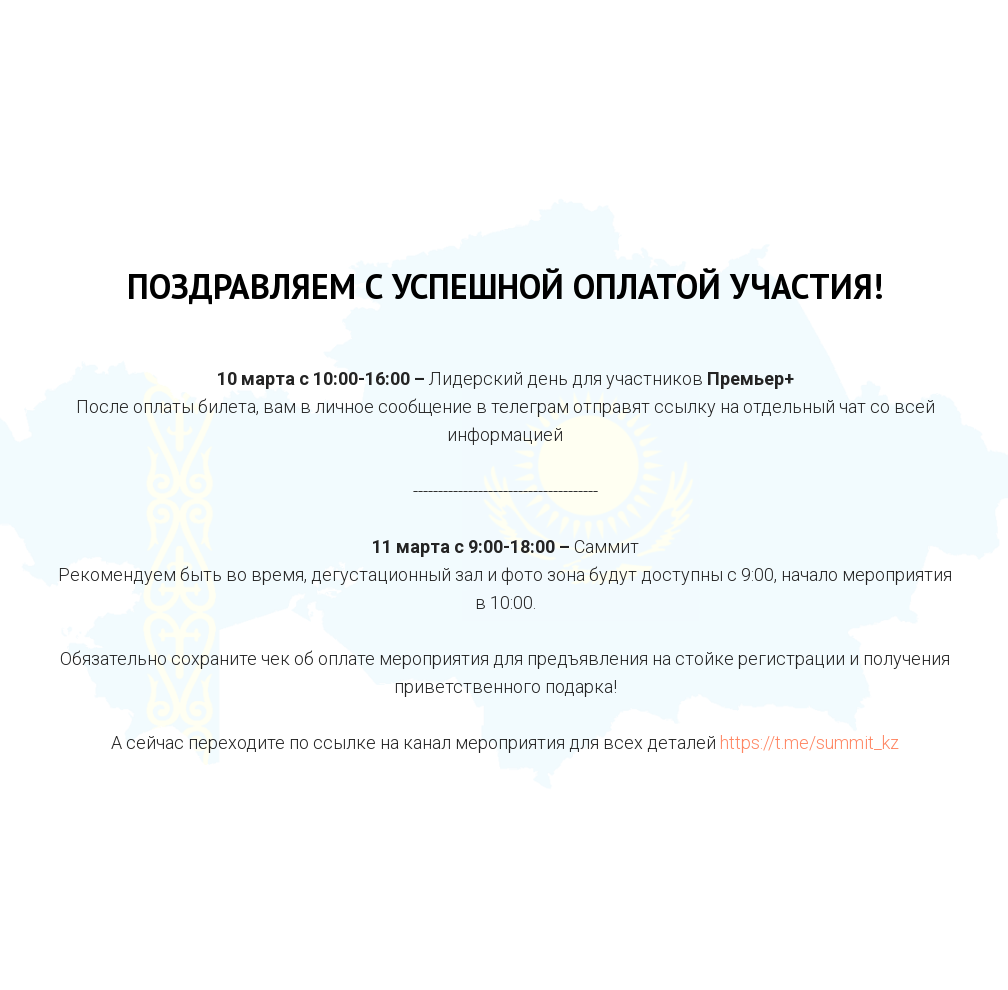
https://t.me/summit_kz (809, 742)
